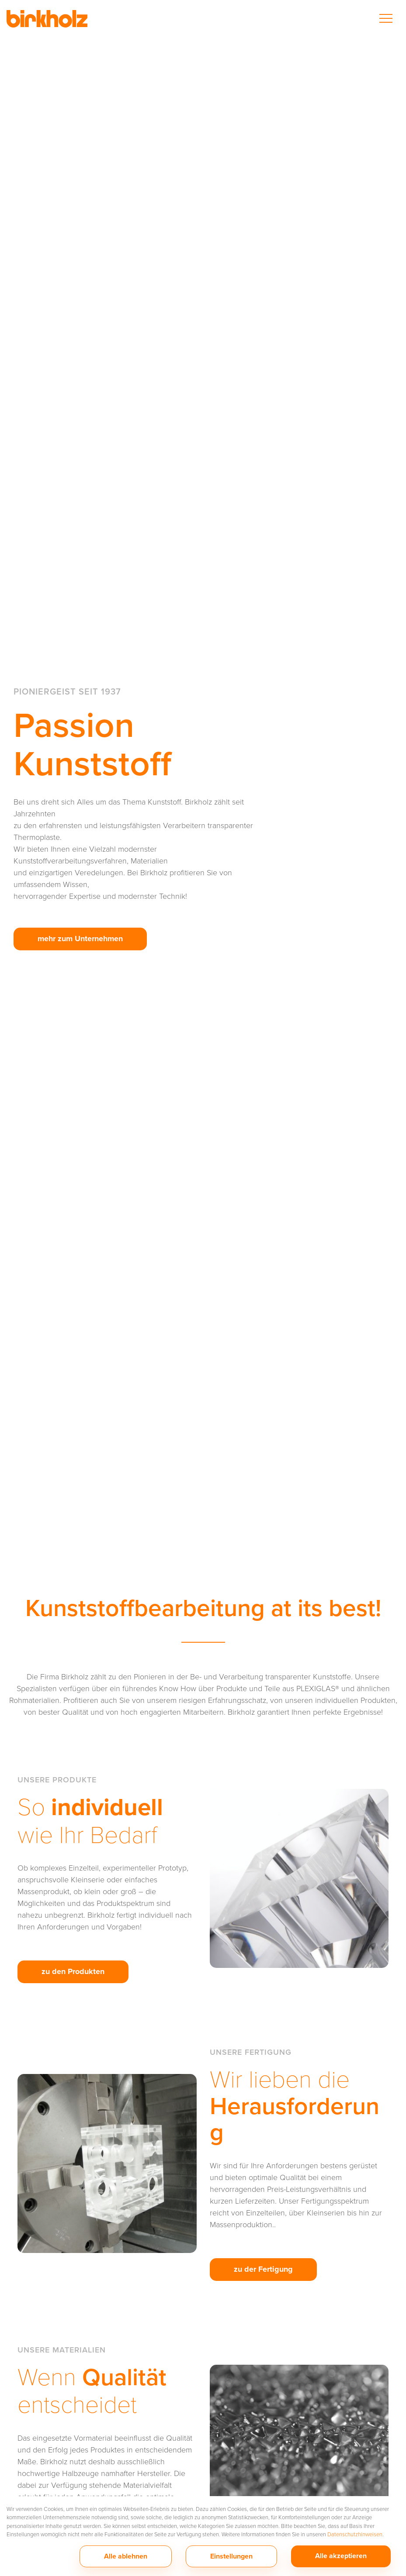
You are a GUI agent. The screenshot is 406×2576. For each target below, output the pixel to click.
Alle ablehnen (125, 2556)
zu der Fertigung (263, 2269)
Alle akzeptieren (341, 2556)
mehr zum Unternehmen (80, 938)
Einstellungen (231, 2556)
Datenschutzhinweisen (354, 2534)
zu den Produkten (73, 1971)
